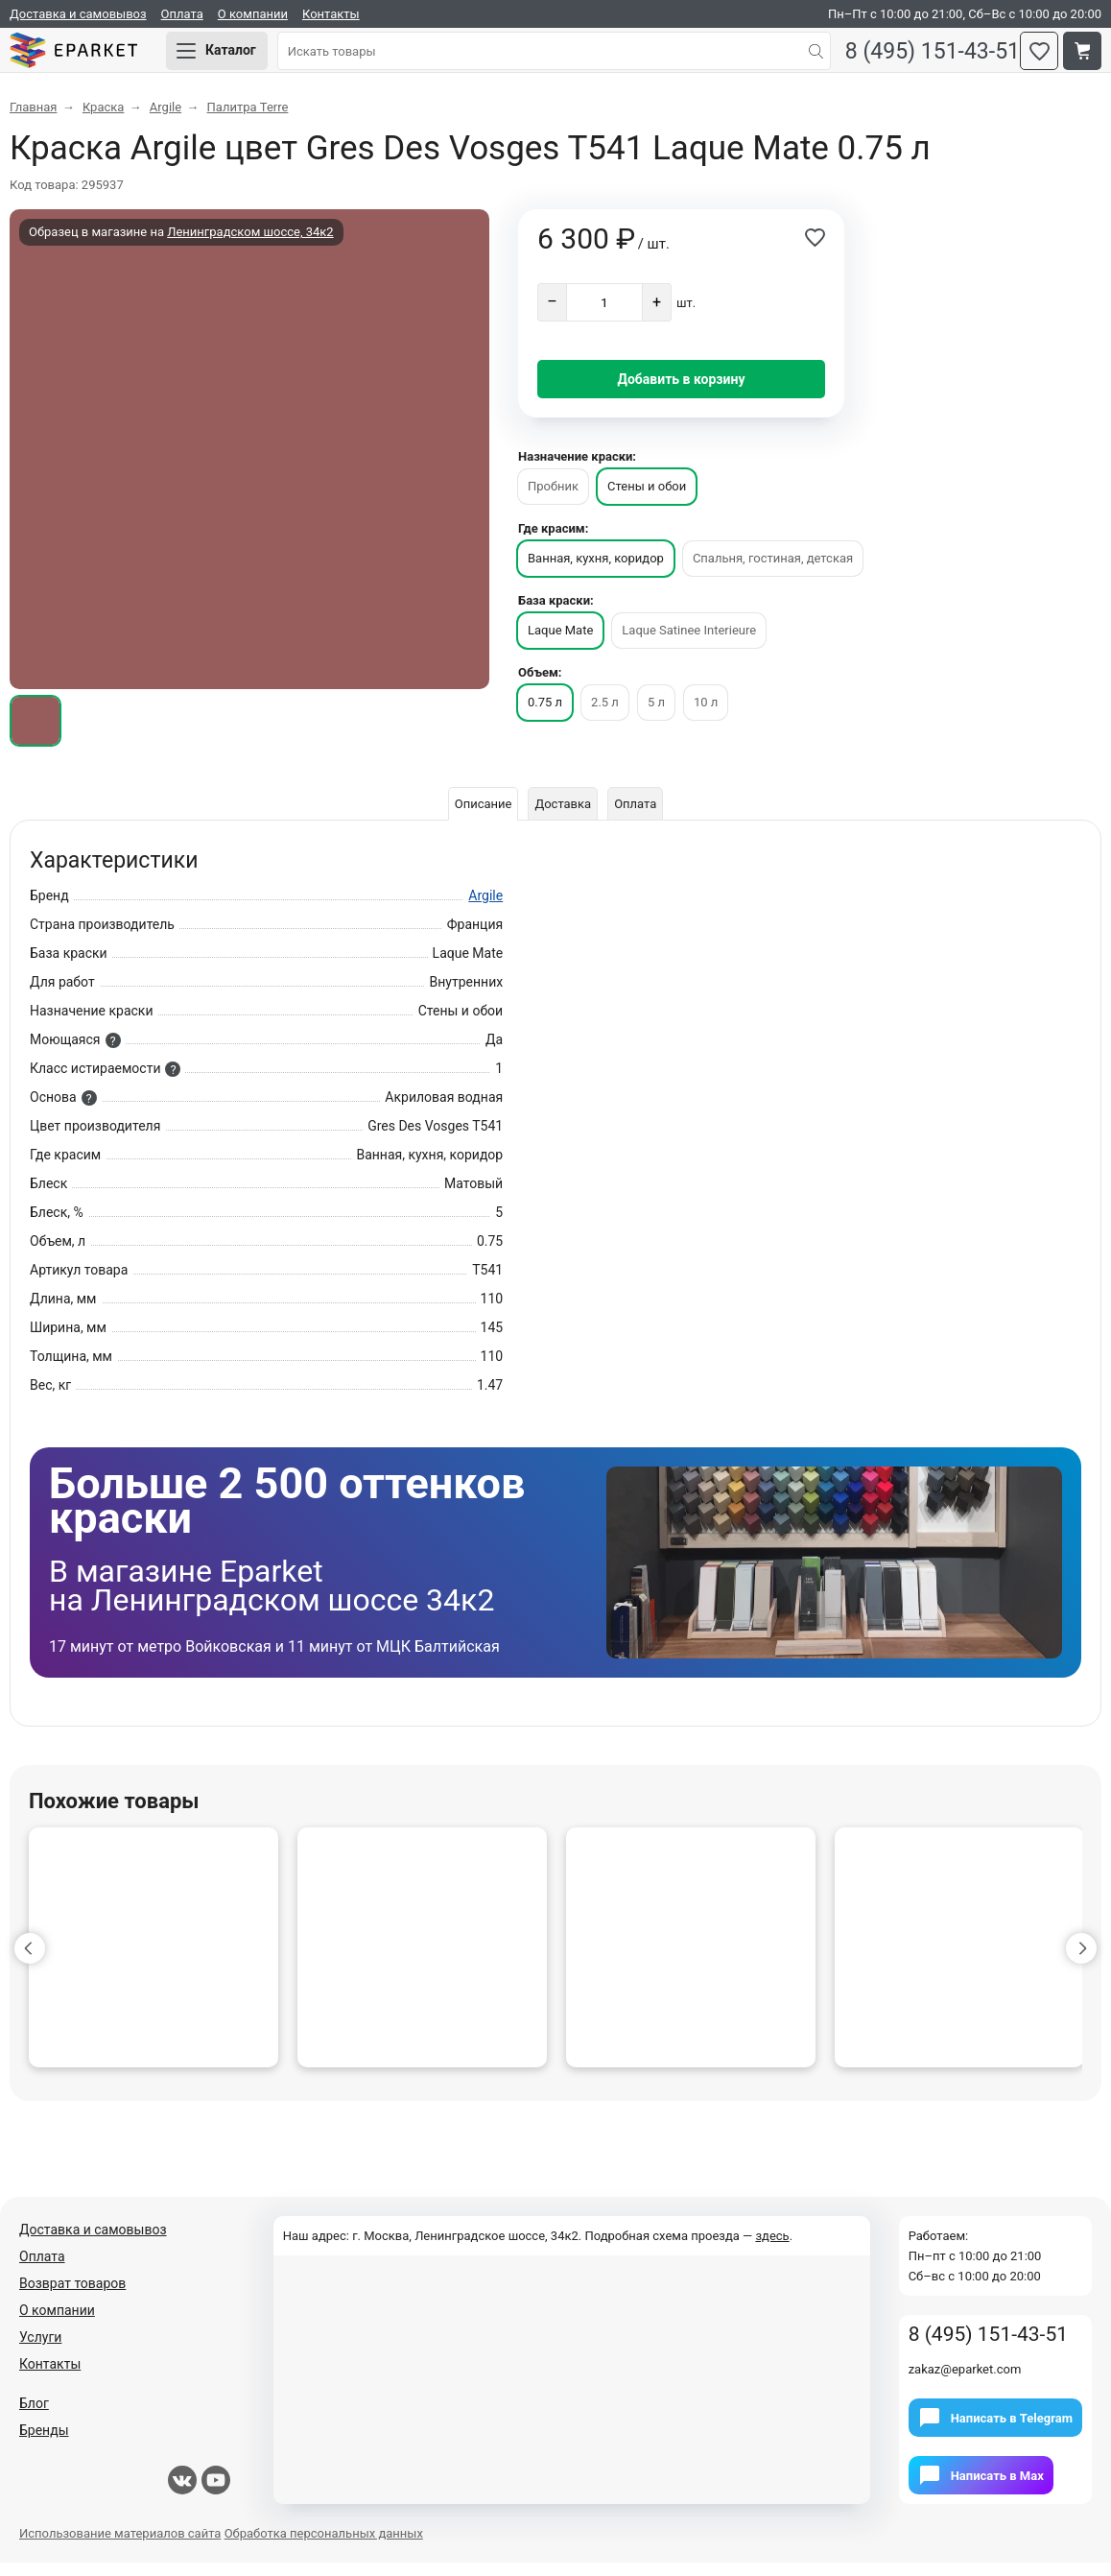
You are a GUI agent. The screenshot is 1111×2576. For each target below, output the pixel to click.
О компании (253, 14)
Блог (34, 2416)
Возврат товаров (72, 2296)
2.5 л (605, 715)
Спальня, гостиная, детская (773, 571)
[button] (29, 1961)
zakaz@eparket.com (965, 2382)
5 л (656, 715)
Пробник (553, 499)
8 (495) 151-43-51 (918, 58)
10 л (706, 715)
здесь (772, 2249)
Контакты (331, 14)
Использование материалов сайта (120, 2547)
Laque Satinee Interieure (689, 643)
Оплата (182, 14)
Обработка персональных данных (324, 2547)
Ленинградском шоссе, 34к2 (250, 245)
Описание (476, 817)
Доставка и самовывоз (78, 14)
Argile (485, 909)
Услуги (40, 2350)
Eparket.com (96, 57)
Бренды (44, 2443)
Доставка (562, 817)
